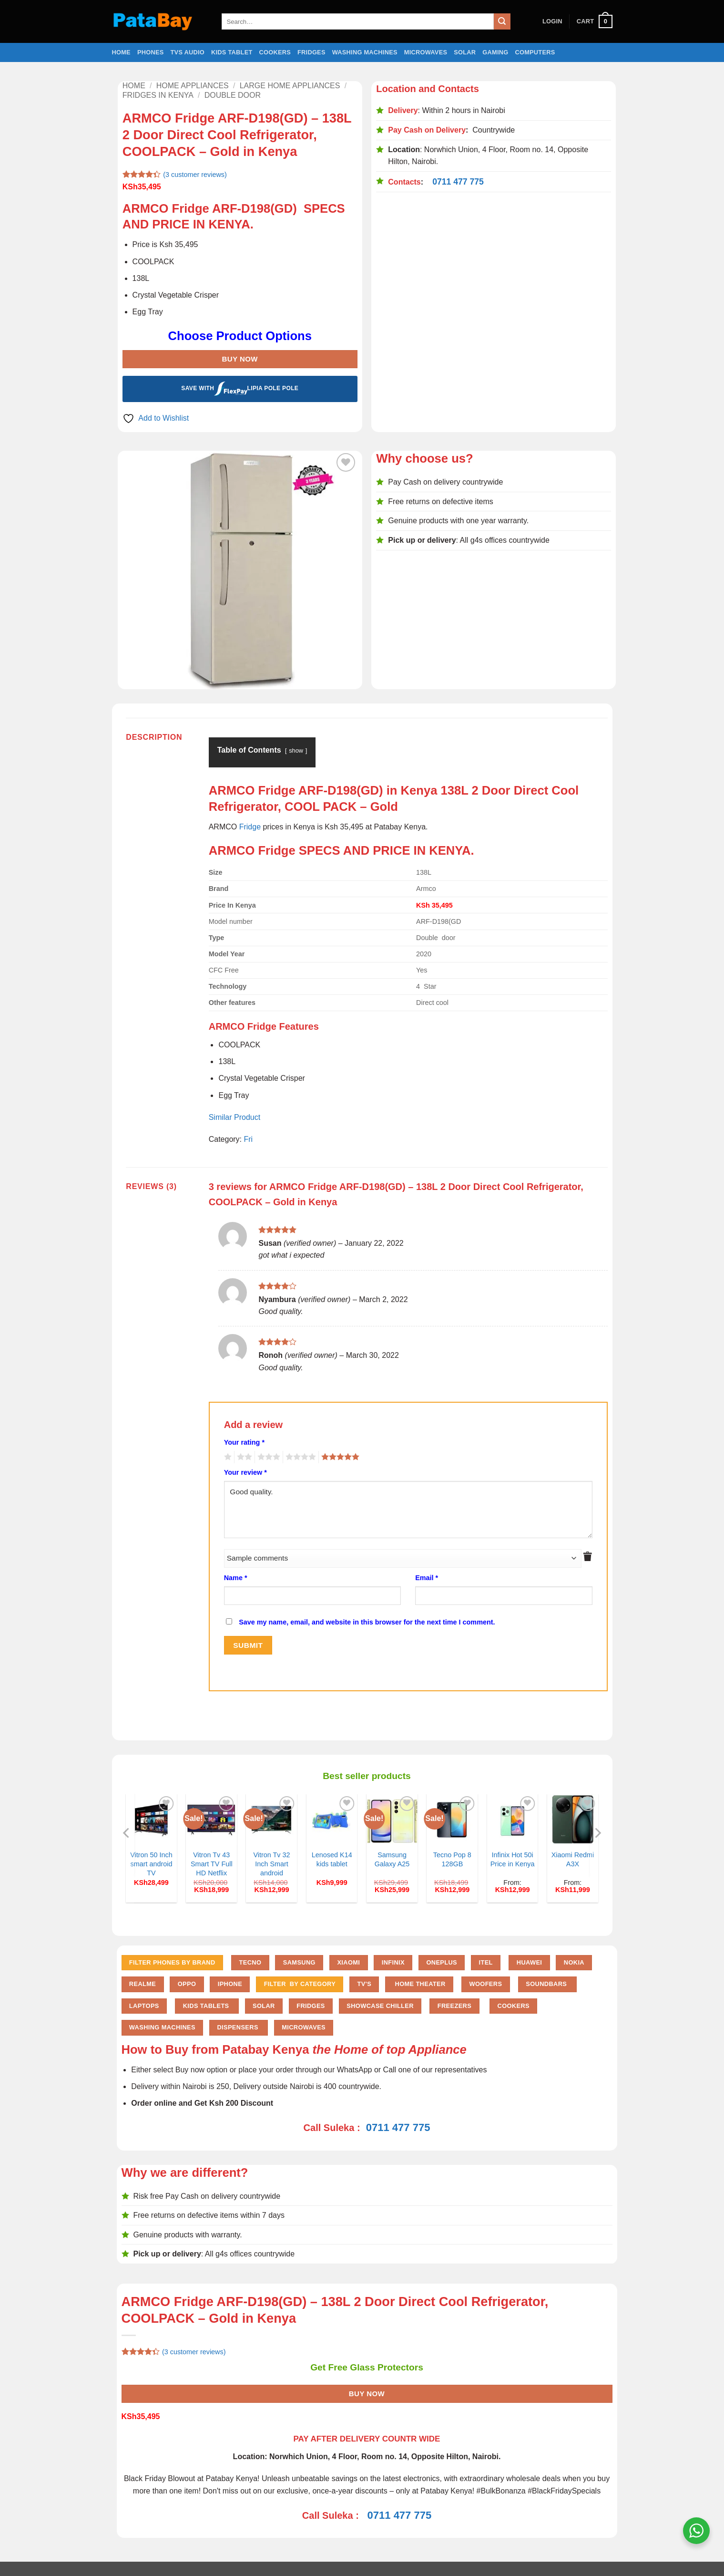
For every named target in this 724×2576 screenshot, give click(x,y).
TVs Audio (188, 52)
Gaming (495, 52)
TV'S (364, 1983)
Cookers (275, 52)
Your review (245, 1472)
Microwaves (425, 52)
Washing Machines (365, 52)
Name (235, 1578)
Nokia (574, 1962)
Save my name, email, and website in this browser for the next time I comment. (367, 1622)
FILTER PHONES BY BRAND (172, 1962)
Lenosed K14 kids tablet (332, 1859)
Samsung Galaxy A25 (392, 1859)
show (296, 750)
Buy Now (240, 359)
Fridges (311, 52)
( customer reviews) (195, 174)
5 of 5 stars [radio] (338, 1457)
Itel (486, 1962)
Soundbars (547, 1983)
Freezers (454, 2005)
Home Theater (419, 1983)
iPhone (230, 1983)
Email (426, 1578)
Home (121, 52)
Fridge (250, 827)
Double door (232, 95)
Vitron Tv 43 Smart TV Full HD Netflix (212, 1863)
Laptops (144, 2005)
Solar (465, 52)
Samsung (299, 1962)
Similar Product (234, 1117)
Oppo (187, 1983)
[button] (552, 21)
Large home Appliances (290, 86)
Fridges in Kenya (158, 95)
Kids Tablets (207, 2005)
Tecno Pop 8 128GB (452, 1859)
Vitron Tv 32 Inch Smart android (271, 1863)
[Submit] (502, 21)
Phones (150, 52)
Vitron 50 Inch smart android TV (151, 1863)
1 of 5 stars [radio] (227, 1457)
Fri (248, 1139)
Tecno (250, 1962)
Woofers (485, 1983)
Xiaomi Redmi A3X (572, 1859)
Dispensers (238, 2027)
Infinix (393, 1962)
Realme (142, 1983)
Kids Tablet (231, 52)
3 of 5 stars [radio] (267, 1457)
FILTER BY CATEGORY (300, 1983)
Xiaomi (348, 1962)
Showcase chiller (380, 2005)
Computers (535, 52)
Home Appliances (192, 86)
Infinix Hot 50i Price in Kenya (512, 1859)
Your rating (244, 1442)
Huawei (529, 1962)
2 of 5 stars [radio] (243, 1457)
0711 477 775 (458, 181)
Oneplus (441, 1962)
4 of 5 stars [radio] (299, 1457)
